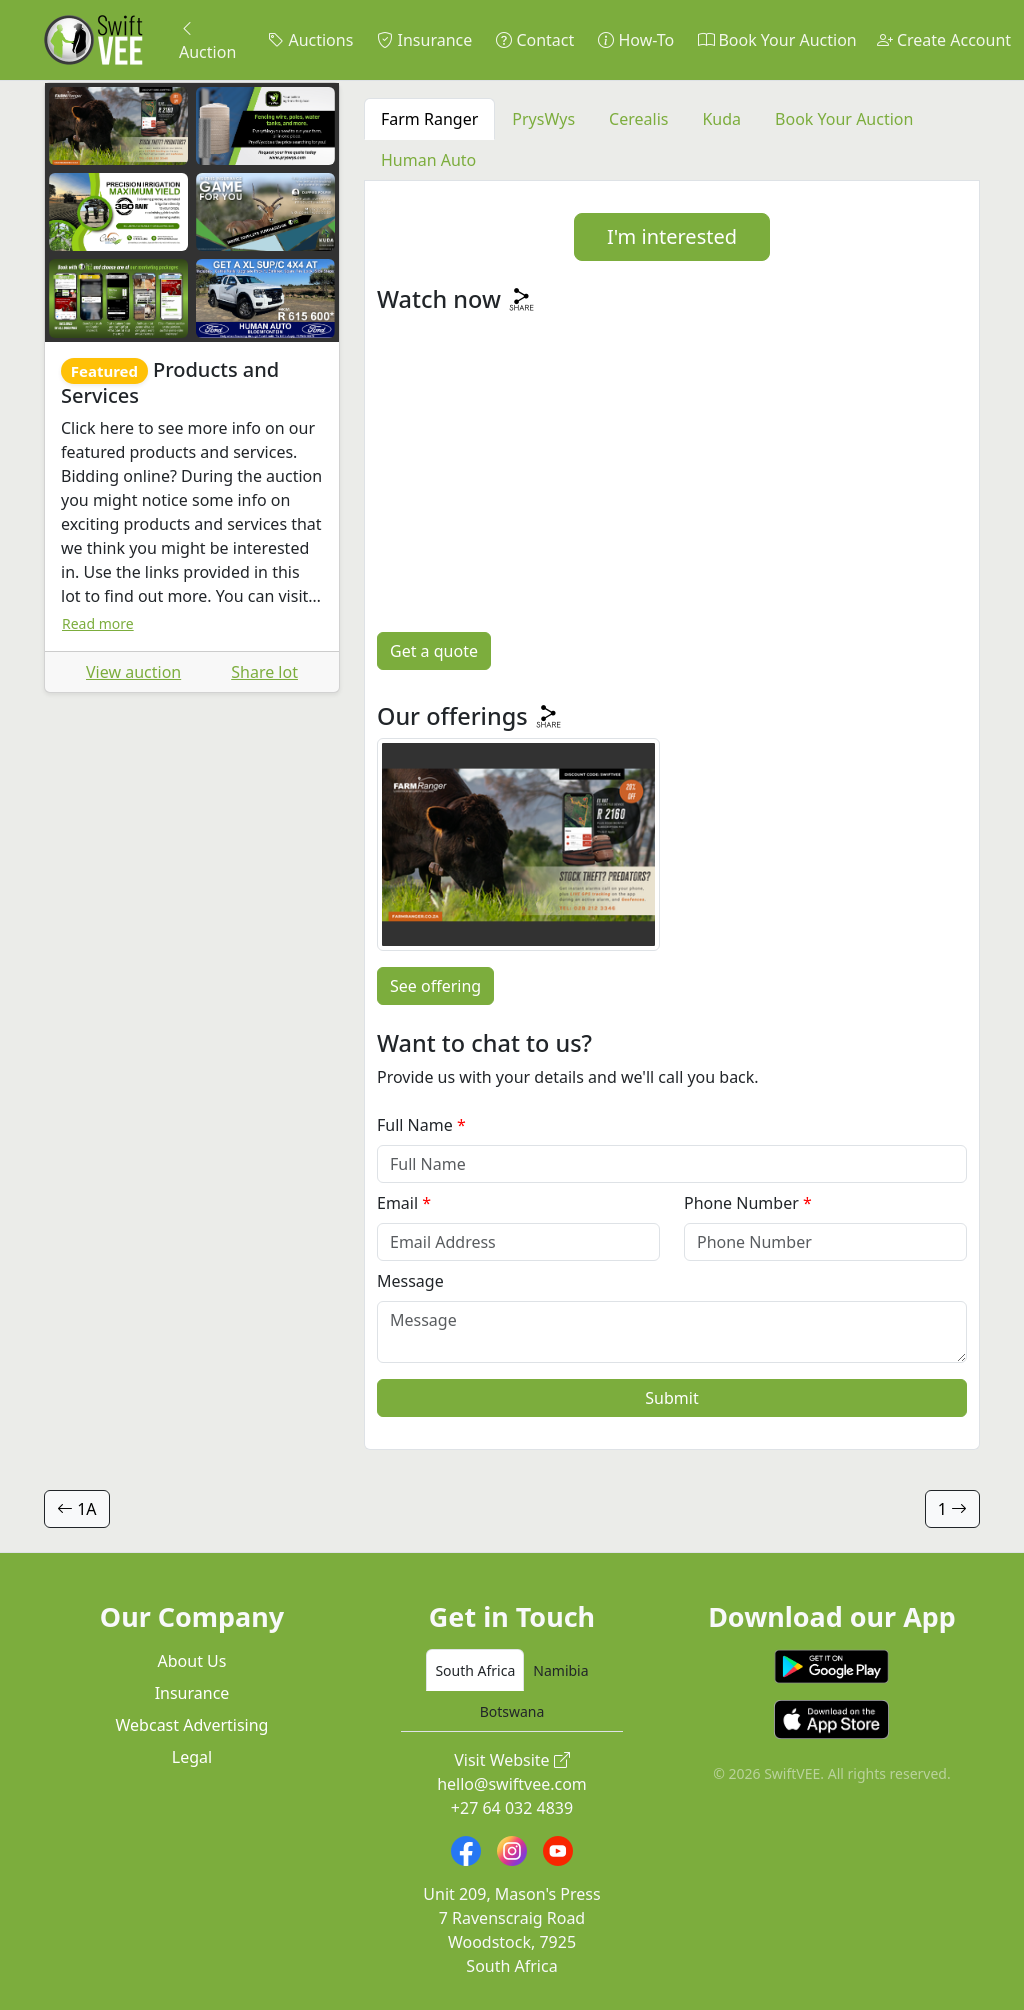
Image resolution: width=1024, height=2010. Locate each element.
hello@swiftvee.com (512, 1784)
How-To (636, 40)
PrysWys (543, 119)
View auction (133, 672)
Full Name (415, 1125)
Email (397, 1203)
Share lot (264, 672)
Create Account (944, 40)
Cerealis (638, 119)
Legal (192, 1757)
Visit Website (512, 1760)
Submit (671, 1398)
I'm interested (672, 236)
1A (77, 1509)
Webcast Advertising (192, 1725)
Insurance (424, 40)
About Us (192, 1661)
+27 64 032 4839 (512, 1808)
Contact (535, 40)
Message (410, 1281)
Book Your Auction (777, 40)
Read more (98, 623)
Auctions (310, 40)
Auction (207, 40)
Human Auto (428, 160)
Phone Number (741, 1203)
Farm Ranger (429, 119)
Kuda (721, 119)
